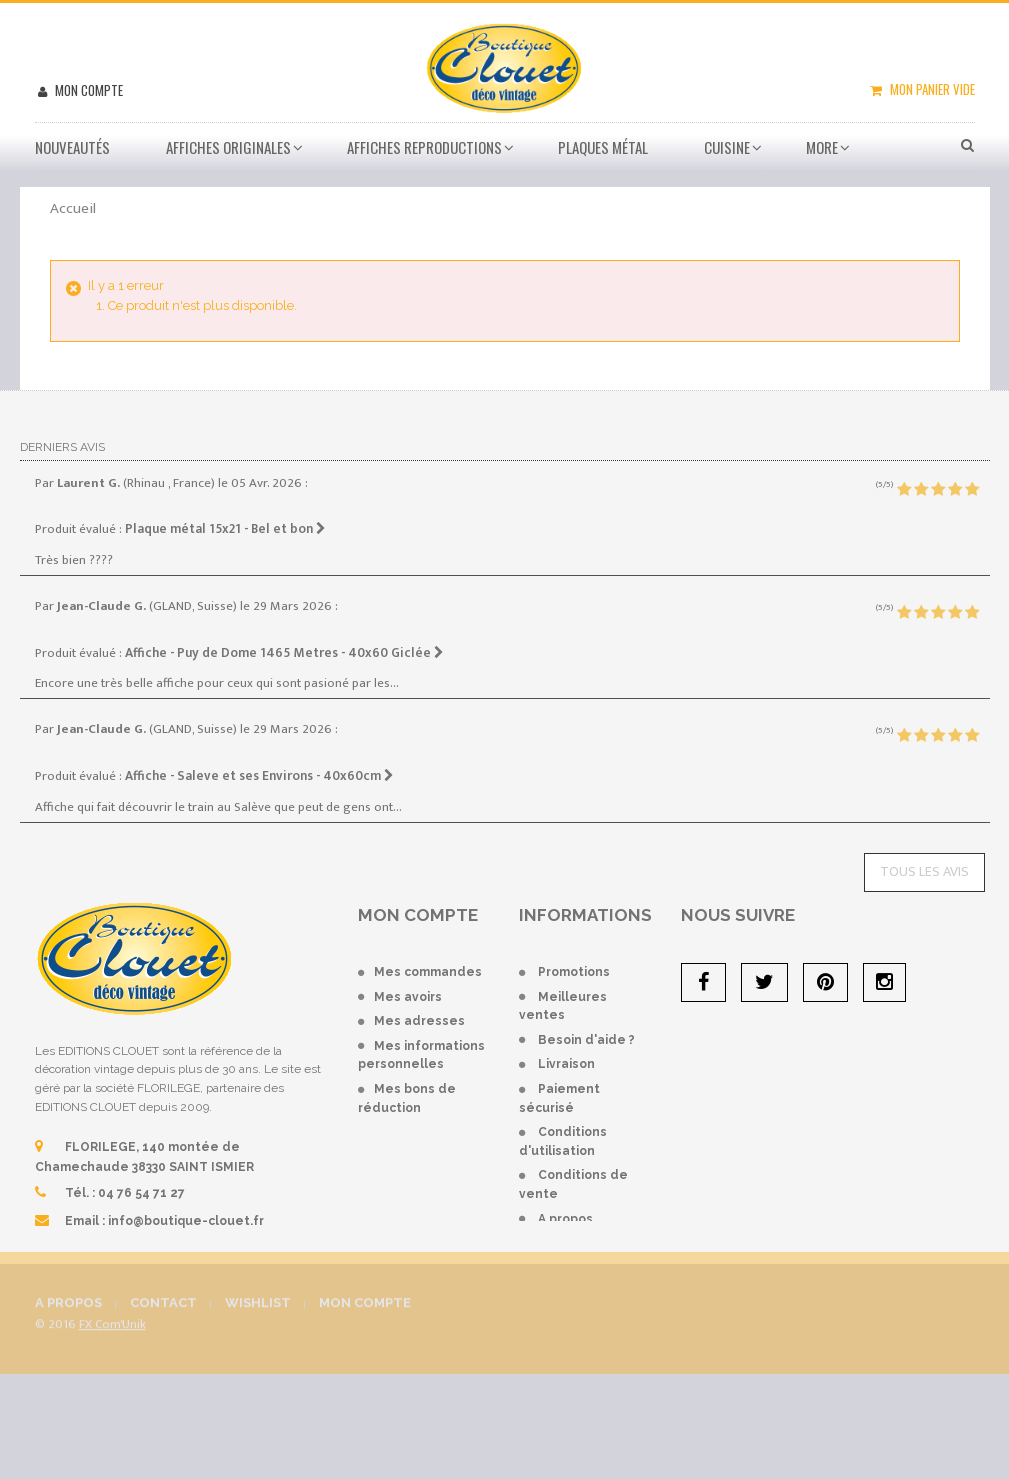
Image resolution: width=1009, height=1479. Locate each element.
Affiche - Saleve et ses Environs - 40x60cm (259, 776)
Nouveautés (72, 147)
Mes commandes (428, 972)
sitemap (564, 1268)
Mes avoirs (408, 997)
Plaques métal (603, 147)
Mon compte (87, 90)
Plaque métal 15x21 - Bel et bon (225, 529)
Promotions (574, 972)
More (822, 147)
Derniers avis (62, 447)
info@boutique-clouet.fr (186, 1221)
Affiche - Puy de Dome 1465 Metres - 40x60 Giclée (284, 653)
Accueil (73, 208)
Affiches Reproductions (424, 147)
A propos (565, 1219)
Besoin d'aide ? (586, 1040)
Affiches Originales (228, 147)
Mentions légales (594, 1243)
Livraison (566, 1064)
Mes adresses (419, 1021)
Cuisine (727, 147)
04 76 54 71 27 (141, 1193)
